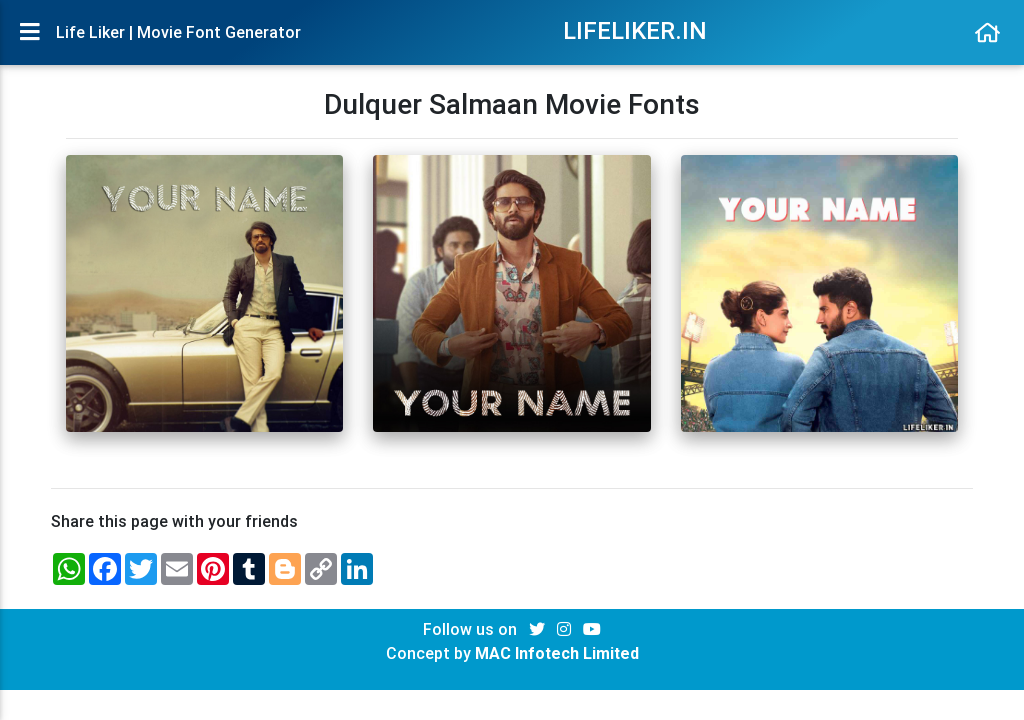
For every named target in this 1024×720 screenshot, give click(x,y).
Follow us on (472, 629)
